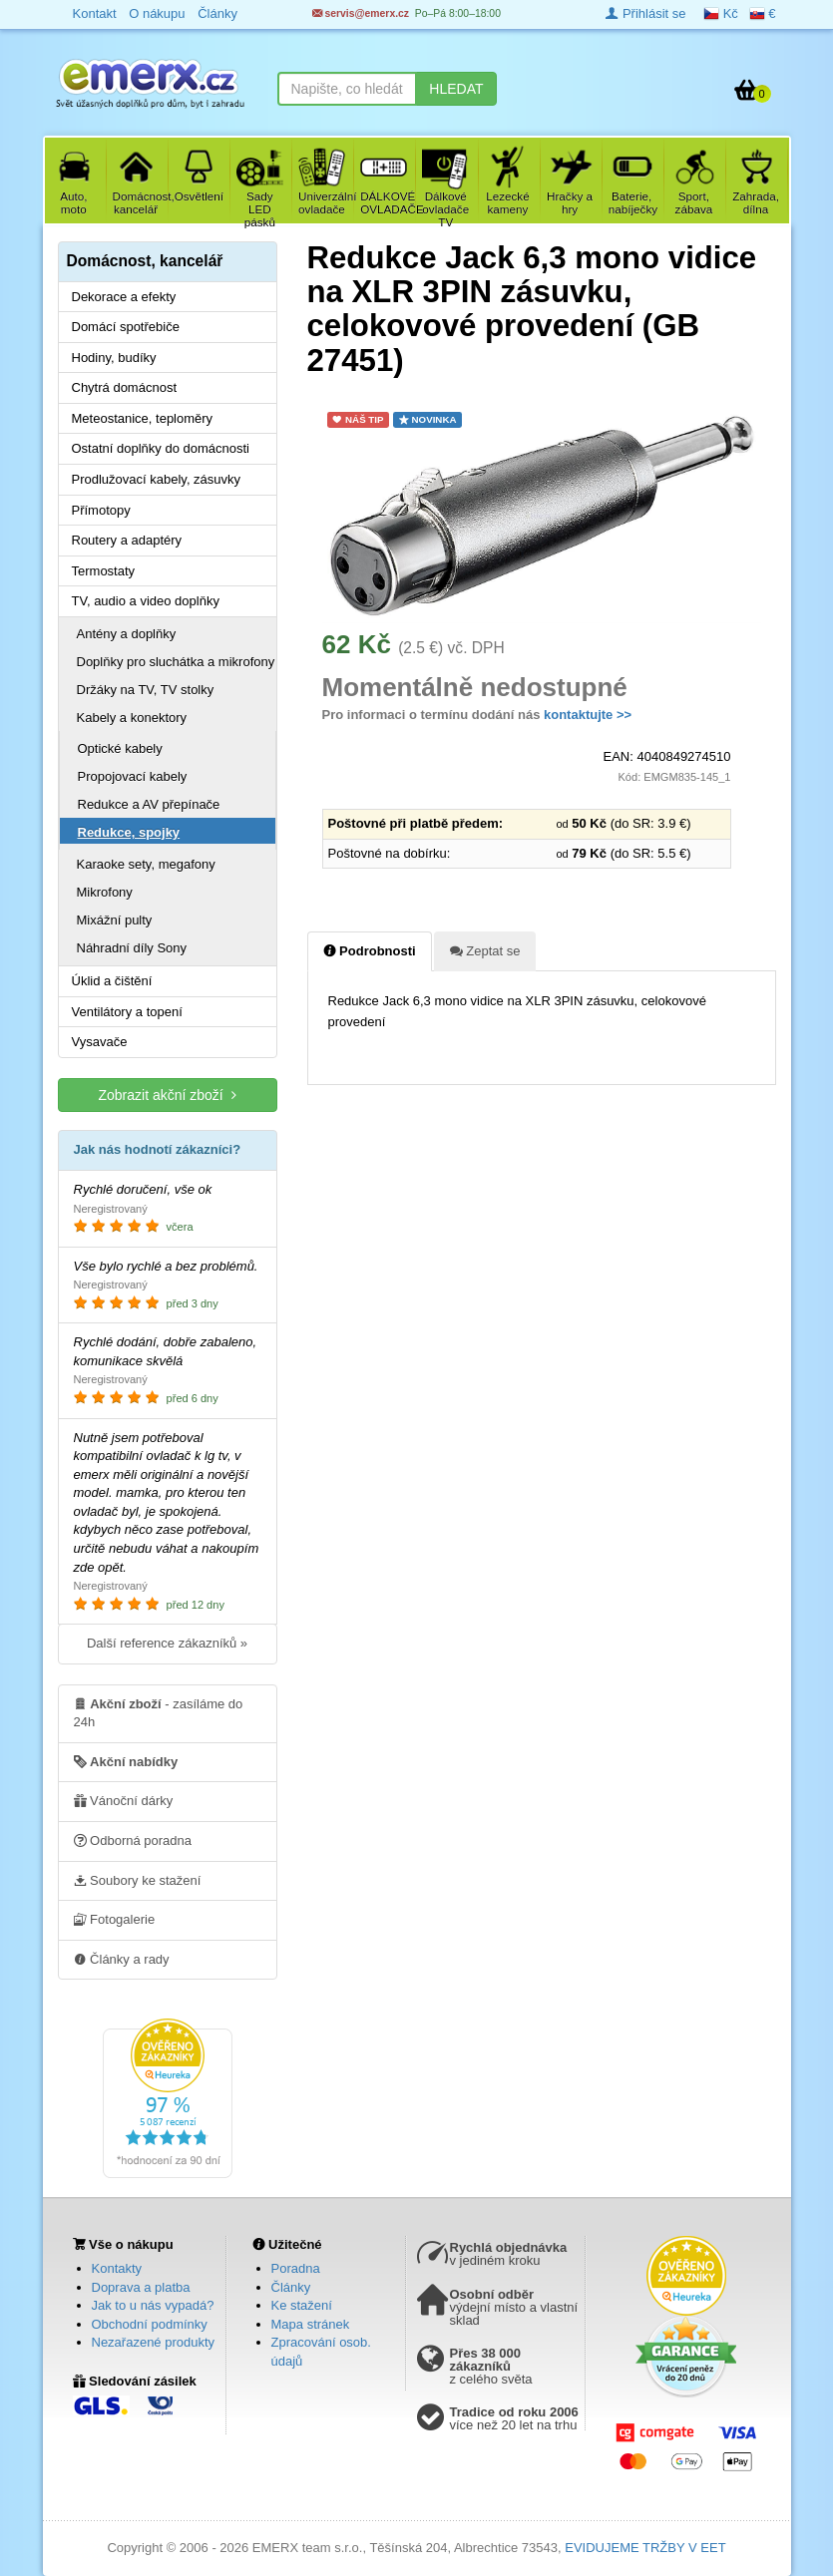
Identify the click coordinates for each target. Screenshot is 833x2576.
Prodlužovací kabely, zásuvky (156, 479)
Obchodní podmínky (150, 2324)
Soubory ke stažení (138, 1880)
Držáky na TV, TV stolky (145, 689)
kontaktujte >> (587, 714)
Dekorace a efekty (124, 296)
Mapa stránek (310, 2324)
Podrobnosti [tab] (369, 950)
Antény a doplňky (127, 633)
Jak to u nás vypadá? (153, 2305)
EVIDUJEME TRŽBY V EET (645, 2547)
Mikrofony (105, 892)
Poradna (295, 2268)
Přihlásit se (645, 13)
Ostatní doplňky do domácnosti (161, 448)
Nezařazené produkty (153, 2342)
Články (291, 2287)
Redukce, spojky (129, 832)
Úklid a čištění (112, 980)
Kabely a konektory (132, 717)
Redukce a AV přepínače (149, 804)
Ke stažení (301, 2305)
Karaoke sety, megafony (146, 864)
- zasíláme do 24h (158, 1712)
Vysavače (100, 1041)
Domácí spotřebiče (126, 326)
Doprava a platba (141, 2287)
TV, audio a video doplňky (145, 600)
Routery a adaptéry (127, 540)
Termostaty (104, 570)
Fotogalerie (115, 1919)
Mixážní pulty (115, 920)
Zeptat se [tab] (485, 950)
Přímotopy (101, 510)
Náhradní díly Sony (132, 947)
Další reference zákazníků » (167, 1643)
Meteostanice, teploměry (142, 418)
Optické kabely (120, 748)
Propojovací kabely (133, 776)
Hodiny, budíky (114, 357)
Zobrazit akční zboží (166, 1094)
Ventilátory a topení (127, 1011)
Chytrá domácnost (125, 387)
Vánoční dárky (124, 1800)
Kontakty (117, 2268)
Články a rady (122, 1959)
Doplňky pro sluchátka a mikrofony (176, 661)
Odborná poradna (133, 1840)
